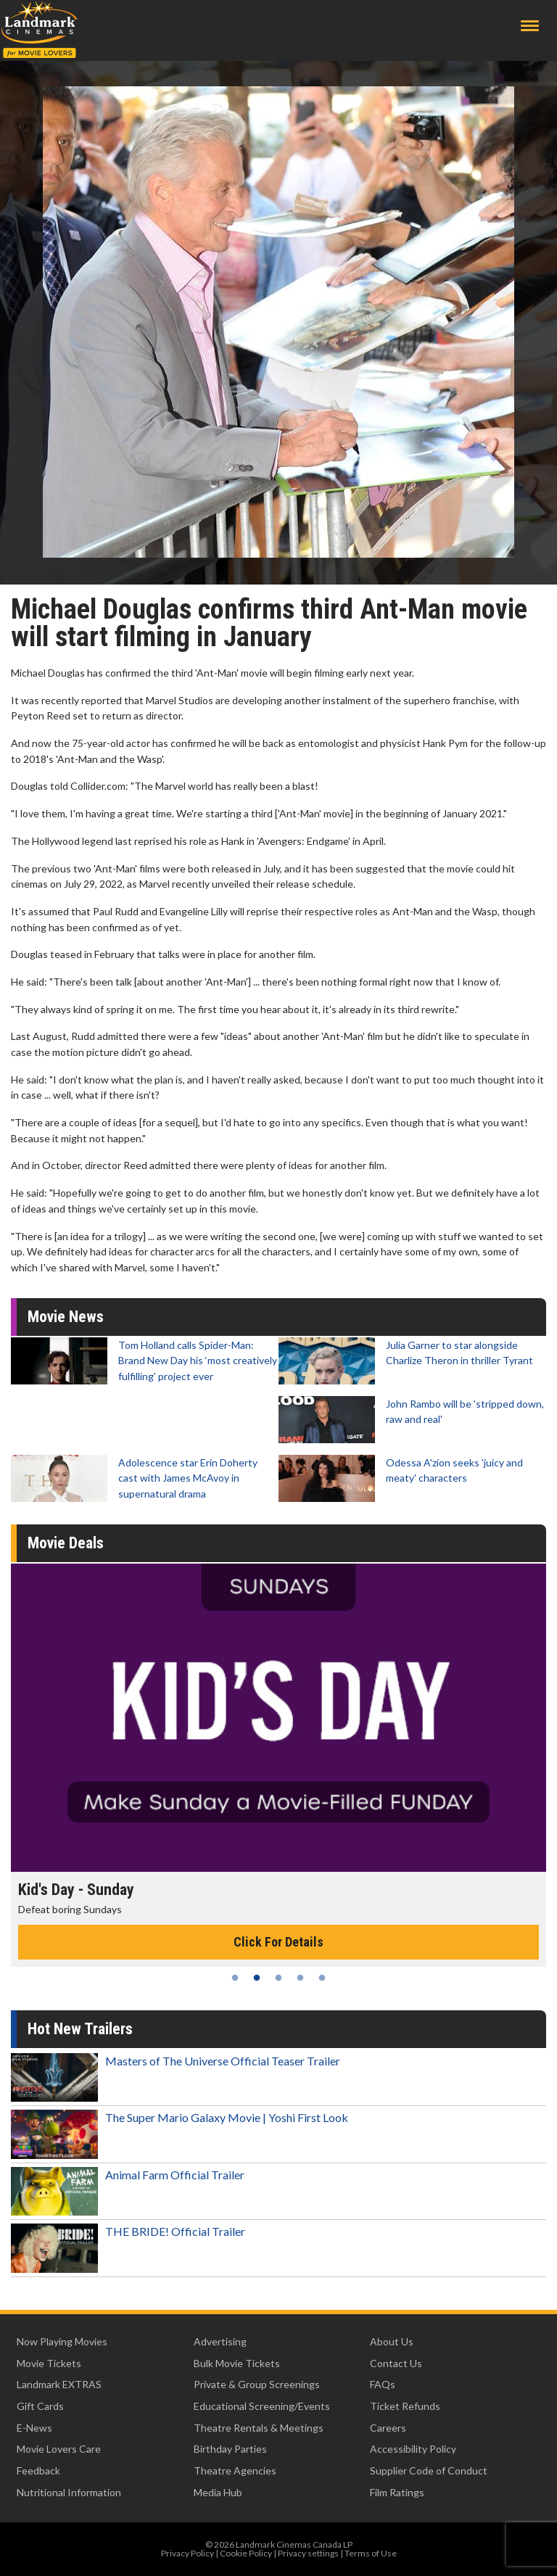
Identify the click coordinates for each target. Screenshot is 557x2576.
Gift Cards (40, 2406)
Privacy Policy (187, 2553)
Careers (388, 2428)
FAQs (382, 2384)
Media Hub (218, 2492)
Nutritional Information (69, 2492)
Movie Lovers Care (59, 2449)
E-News (34, 2428)
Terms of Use (370, 2553)
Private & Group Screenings (257, 2384)
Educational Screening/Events (262, 2406)
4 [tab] (300, 1977)
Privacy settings (308, 2553)
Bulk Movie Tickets (237, 2363)
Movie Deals (66, 1543)
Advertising (220, 2341)
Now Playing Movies (62, 2341)
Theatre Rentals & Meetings (258, 2428)
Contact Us (396, 2363)
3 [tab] (278, 1977)
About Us (391, 2341)
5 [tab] (322, 1977)
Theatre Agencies (235, 2470)
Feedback (38, 2470)
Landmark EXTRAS (59, 2384)
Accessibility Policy (413, 2449)
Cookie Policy (246, 2553)
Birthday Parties (230, 2449)
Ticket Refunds (405, 2406)
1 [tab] (235, 1977)
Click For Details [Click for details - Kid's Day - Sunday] (278, 1941)
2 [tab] (256, 1977)
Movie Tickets (49, 2363)
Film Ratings (397, 2492)
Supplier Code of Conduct (428, 2470)
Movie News (66, 1317)
